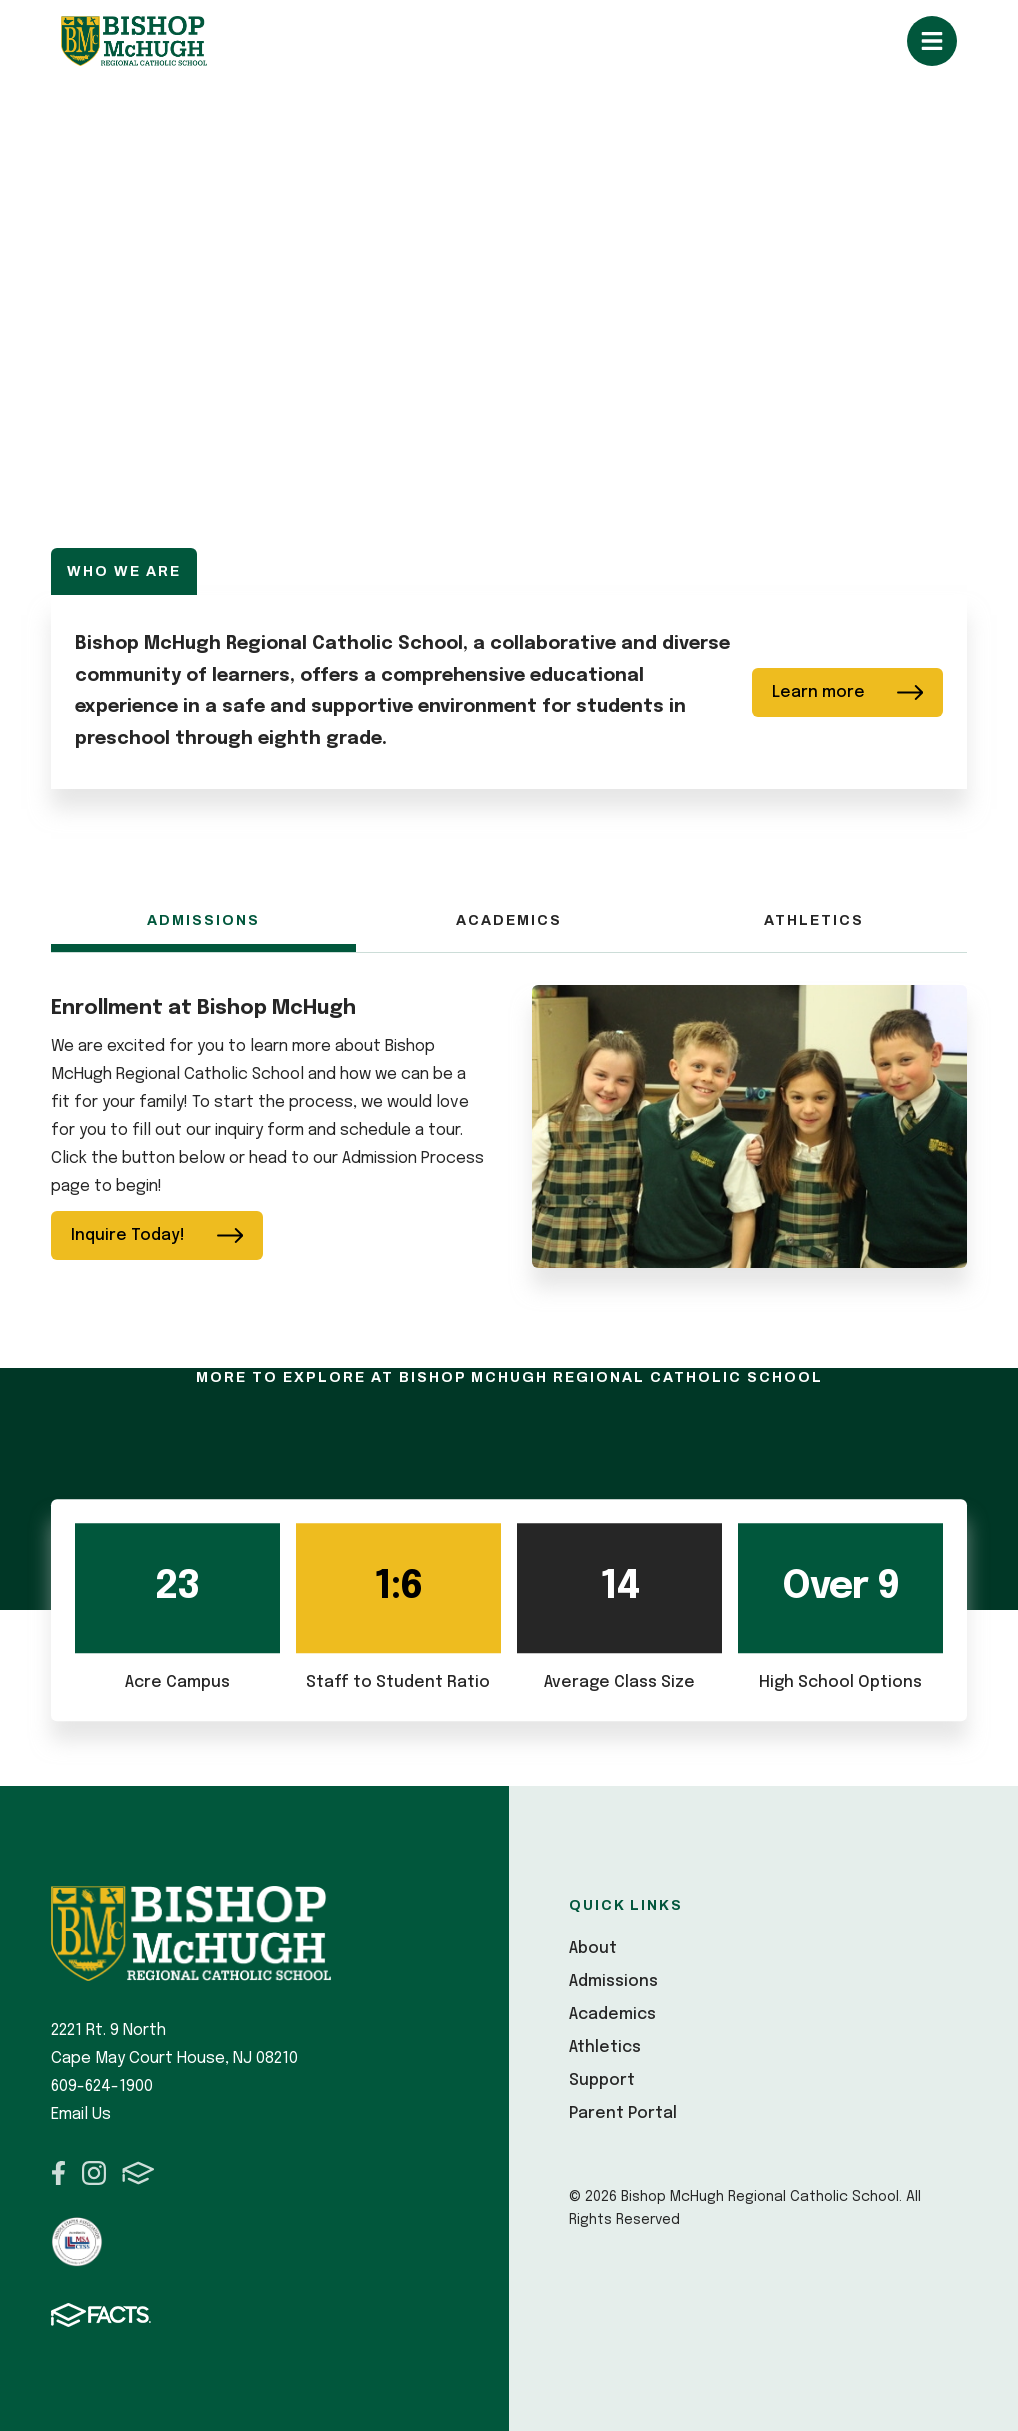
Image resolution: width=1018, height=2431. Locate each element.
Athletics (814, 920)
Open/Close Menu (932, 41)
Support (602, 2080)
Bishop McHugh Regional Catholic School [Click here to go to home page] (134, 41)
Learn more (848, 692)
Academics (509, 920)
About (593, 1948)
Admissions (203, 920)
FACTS (138, 2173)
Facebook (58, 2173)
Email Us (81, 2114)
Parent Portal (623, 2113)
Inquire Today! (157, 1235)
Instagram (94, 2173)
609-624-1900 (102, 2086)
